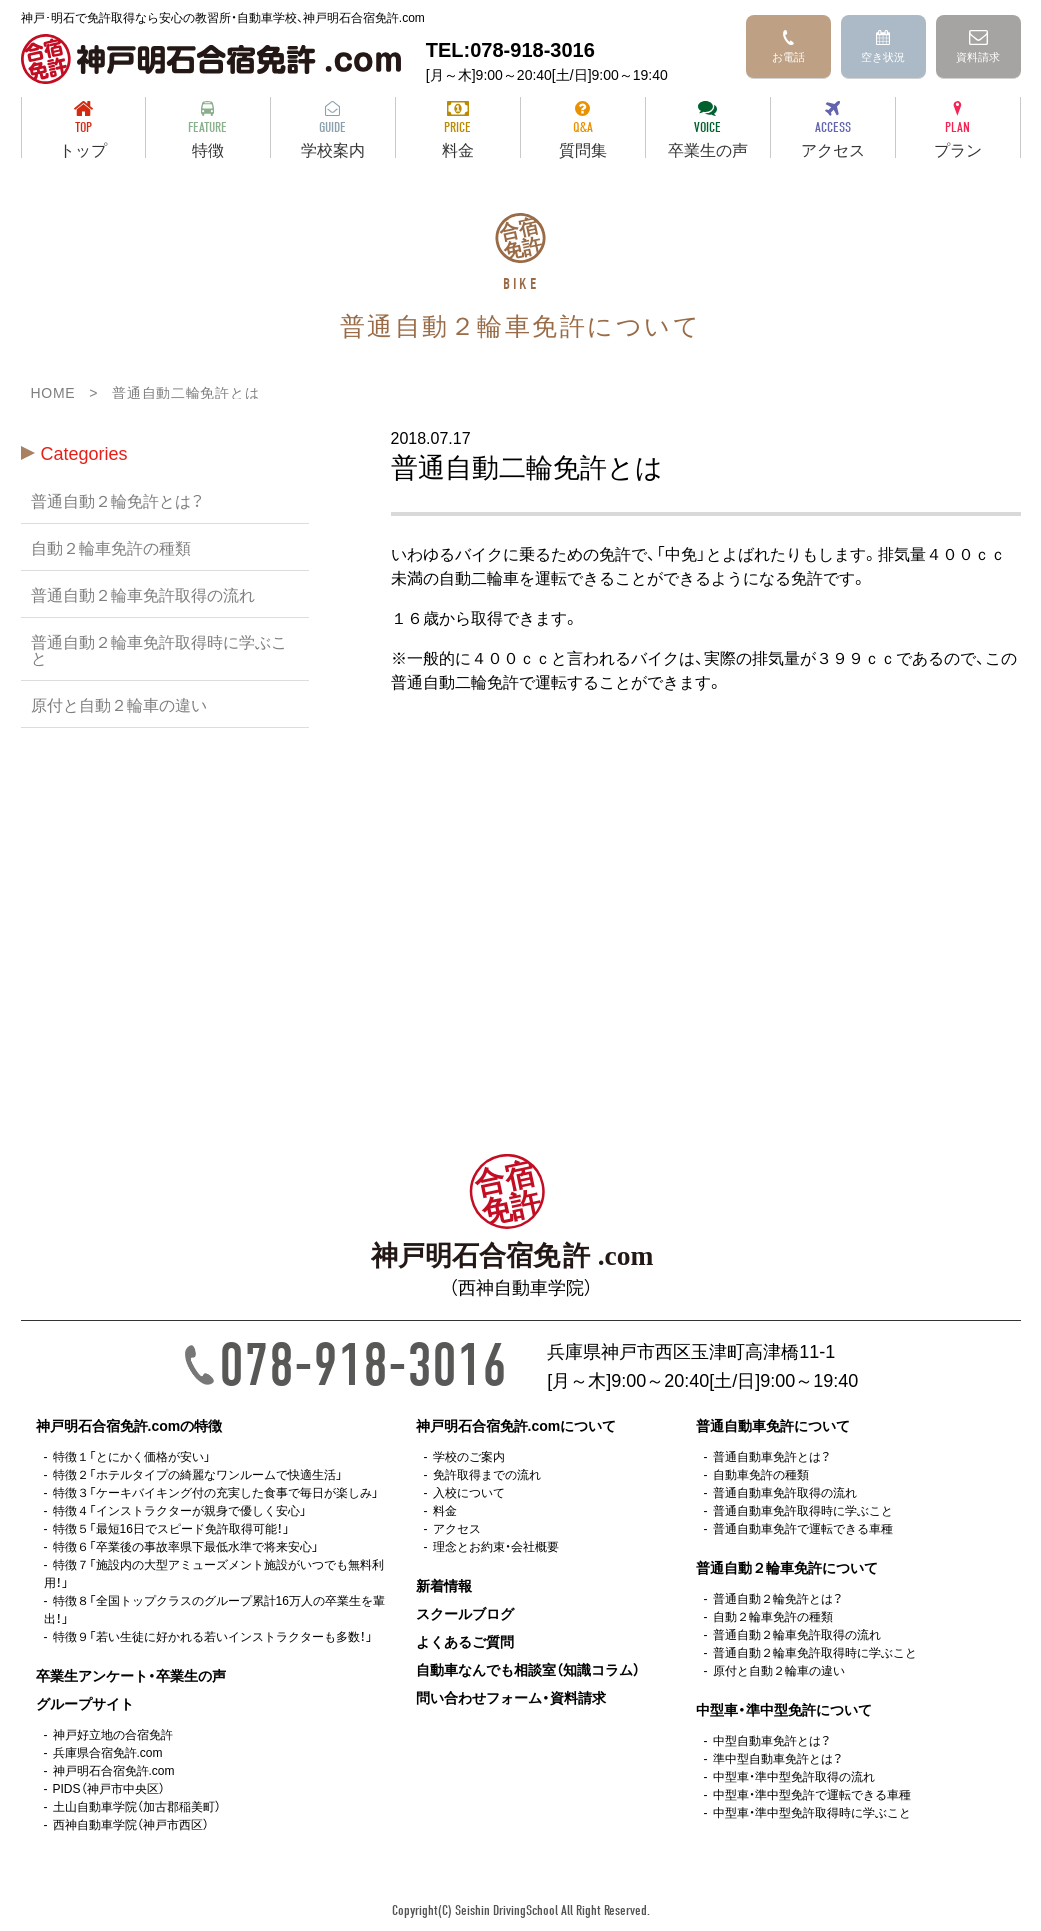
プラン (958, 129)
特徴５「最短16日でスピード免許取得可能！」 (171, 1528)
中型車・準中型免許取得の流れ (794, 1776)
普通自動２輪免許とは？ (117, 500)
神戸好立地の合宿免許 (113, 1734)
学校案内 (333, 129)
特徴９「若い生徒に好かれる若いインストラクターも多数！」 (213, 1636)
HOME (53, 392)
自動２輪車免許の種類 (111, 547)
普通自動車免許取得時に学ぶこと (803, 1510)
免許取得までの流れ (487, 1474)
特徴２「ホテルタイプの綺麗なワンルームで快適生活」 (198, 1474)
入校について (469, 1492)
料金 (458, 129)
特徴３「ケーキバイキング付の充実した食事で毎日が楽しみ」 (216, 1492)
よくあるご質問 (465, 1641)
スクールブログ (465, 1613)
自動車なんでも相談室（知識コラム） (528, 1669)
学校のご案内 (469, 1456)
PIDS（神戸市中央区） (109, 1788)
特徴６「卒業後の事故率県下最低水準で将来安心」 (186, 1546)
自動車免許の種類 (761, 1474)
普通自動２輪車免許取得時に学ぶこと (159, 649)
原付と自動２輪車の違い (119, 704)
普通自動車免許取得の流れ (785, 1492)
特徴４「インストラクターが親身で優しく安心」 (180, 1510)
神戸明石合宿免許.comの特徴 (129, 1425)
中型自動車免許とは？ (771, 1740)
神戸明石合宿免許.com (114, 1770)
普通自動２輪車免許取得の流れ (143, 594)
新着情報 (444, 1585)
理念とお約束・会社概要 (496, 1546)
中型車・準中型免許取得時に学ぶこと (812, 1812)
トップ (83, 129)
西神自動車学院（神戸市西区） (131, 1824)
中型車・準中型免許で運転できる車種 (812, 1794)
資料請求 (978, 47)
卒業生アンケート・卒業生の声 (131, 1675)
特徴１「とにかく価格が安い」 (132, 1456)
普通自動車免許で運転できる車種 (803, 1528)
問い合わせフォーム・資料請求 (511, 1697)
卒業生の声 (708, 129)
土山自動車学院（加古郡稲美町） (137, 1806)
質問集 (583, 129)
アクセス (833, 129)
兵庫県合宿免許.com (108, 1752)
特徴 (208, 129)
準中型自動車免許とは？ (777, 1758)
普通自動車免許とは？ (771, 1456)
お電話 (788, 47)
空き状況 (883, 47)
